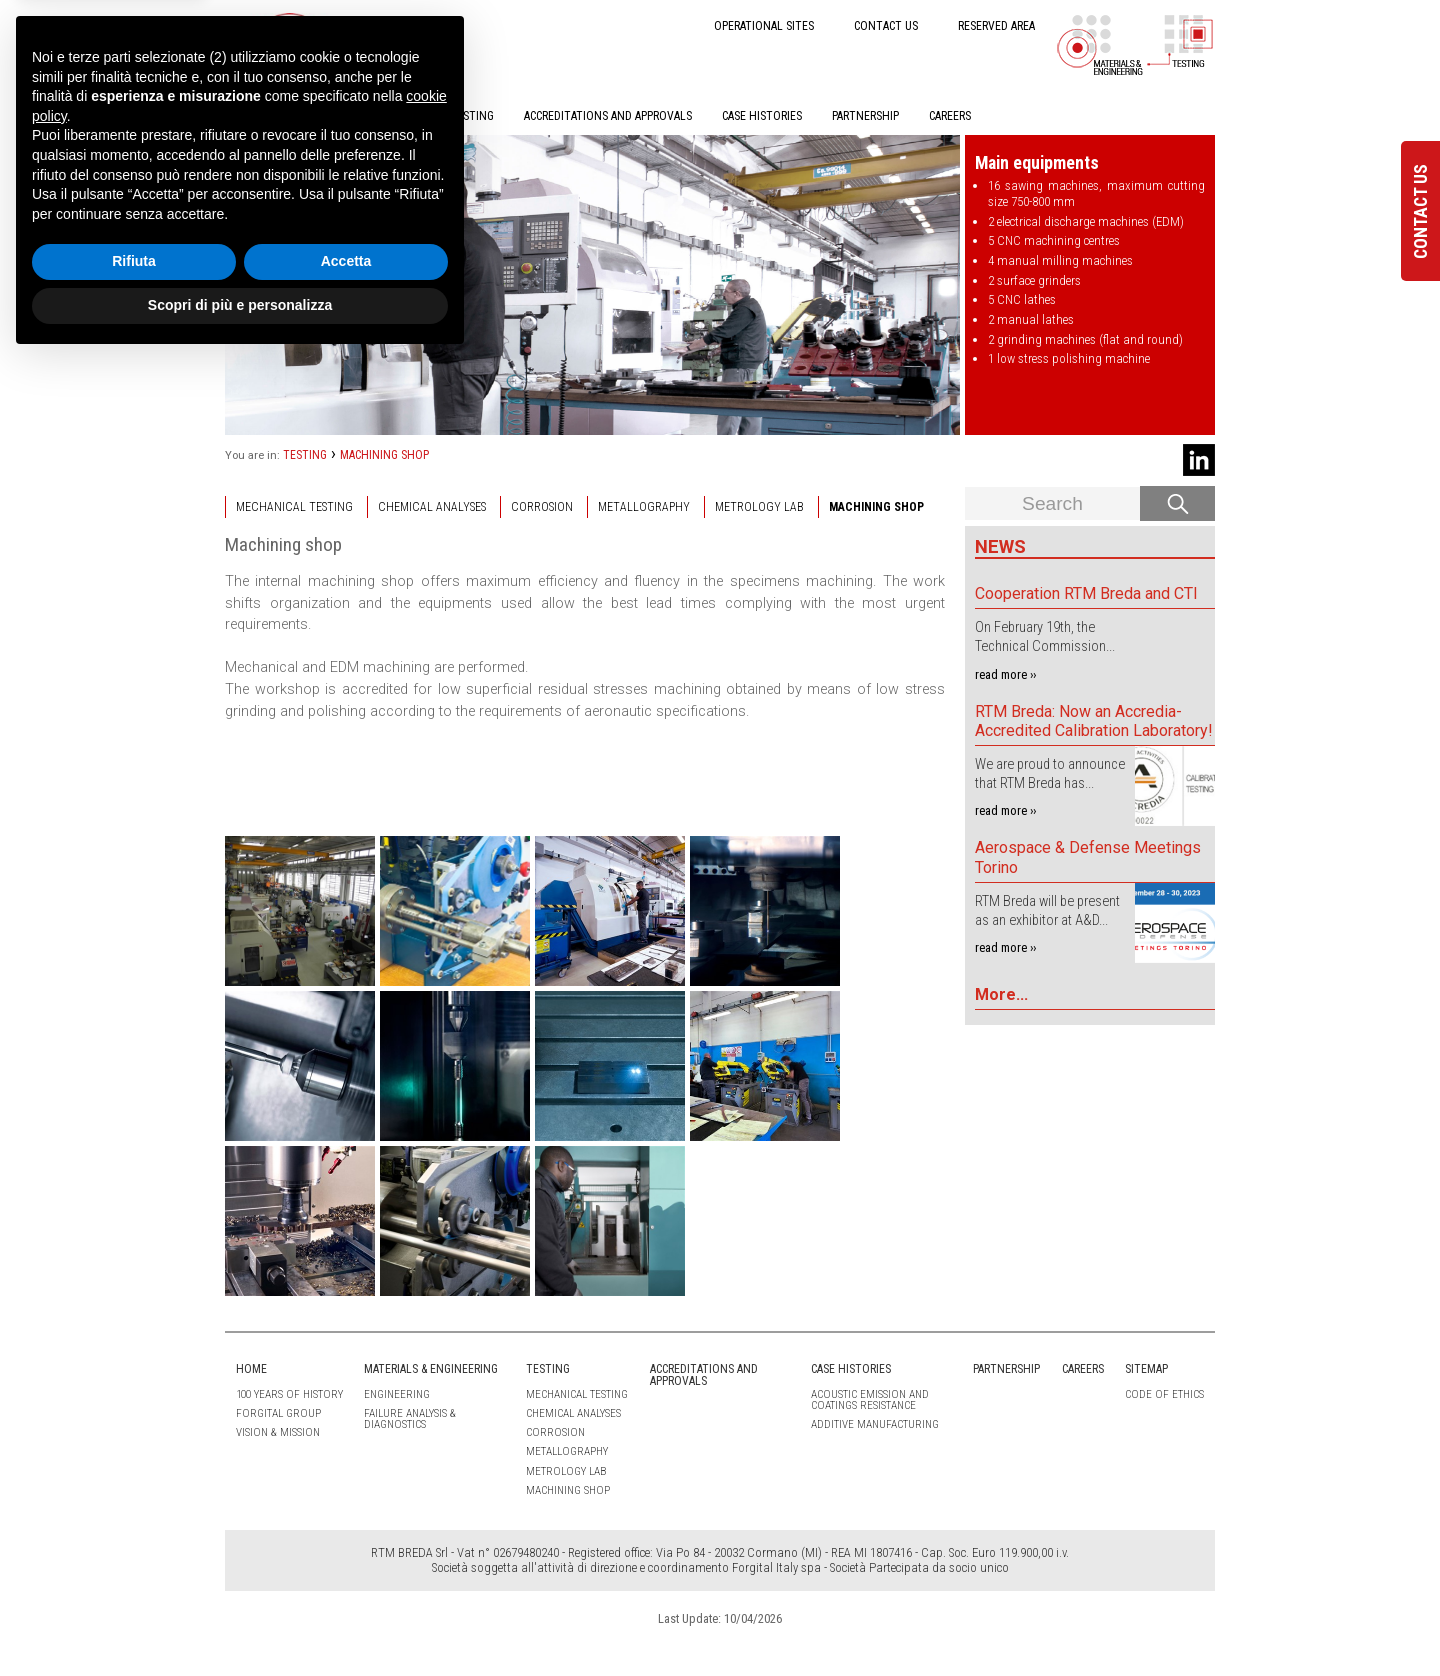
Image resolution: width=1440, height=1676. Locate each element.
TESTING (472, 116)
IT (399, 24)
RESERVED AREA (996, 26)
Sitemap (1146, 1369)
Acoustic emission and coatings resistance (870, 1400)
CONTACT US (886, 26)
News (1000, 546)
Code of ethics (1164, 1394)
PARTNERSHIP (865, 116)
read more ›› (1005, 674)
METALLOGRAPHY (644, 507)
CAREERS (950, 116)
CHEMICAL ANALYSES (432, 507)
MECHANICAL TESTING (294, 507)
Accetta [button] (346, 1578)
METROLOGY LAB (759, 507)
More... (1001, 994)
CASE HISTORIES (762, 116)
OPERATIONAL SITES (764, 26)
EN (432, 24)
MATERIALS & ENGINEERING (353, 116)
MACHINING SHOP (384, 455)
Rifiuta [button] (134, 1578)
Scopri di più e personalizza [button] (240, 1621)
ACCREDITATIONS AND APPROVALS (608, 116)
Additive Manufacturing (875, 1424)
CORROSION (542, 507)
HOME (240, 116)
